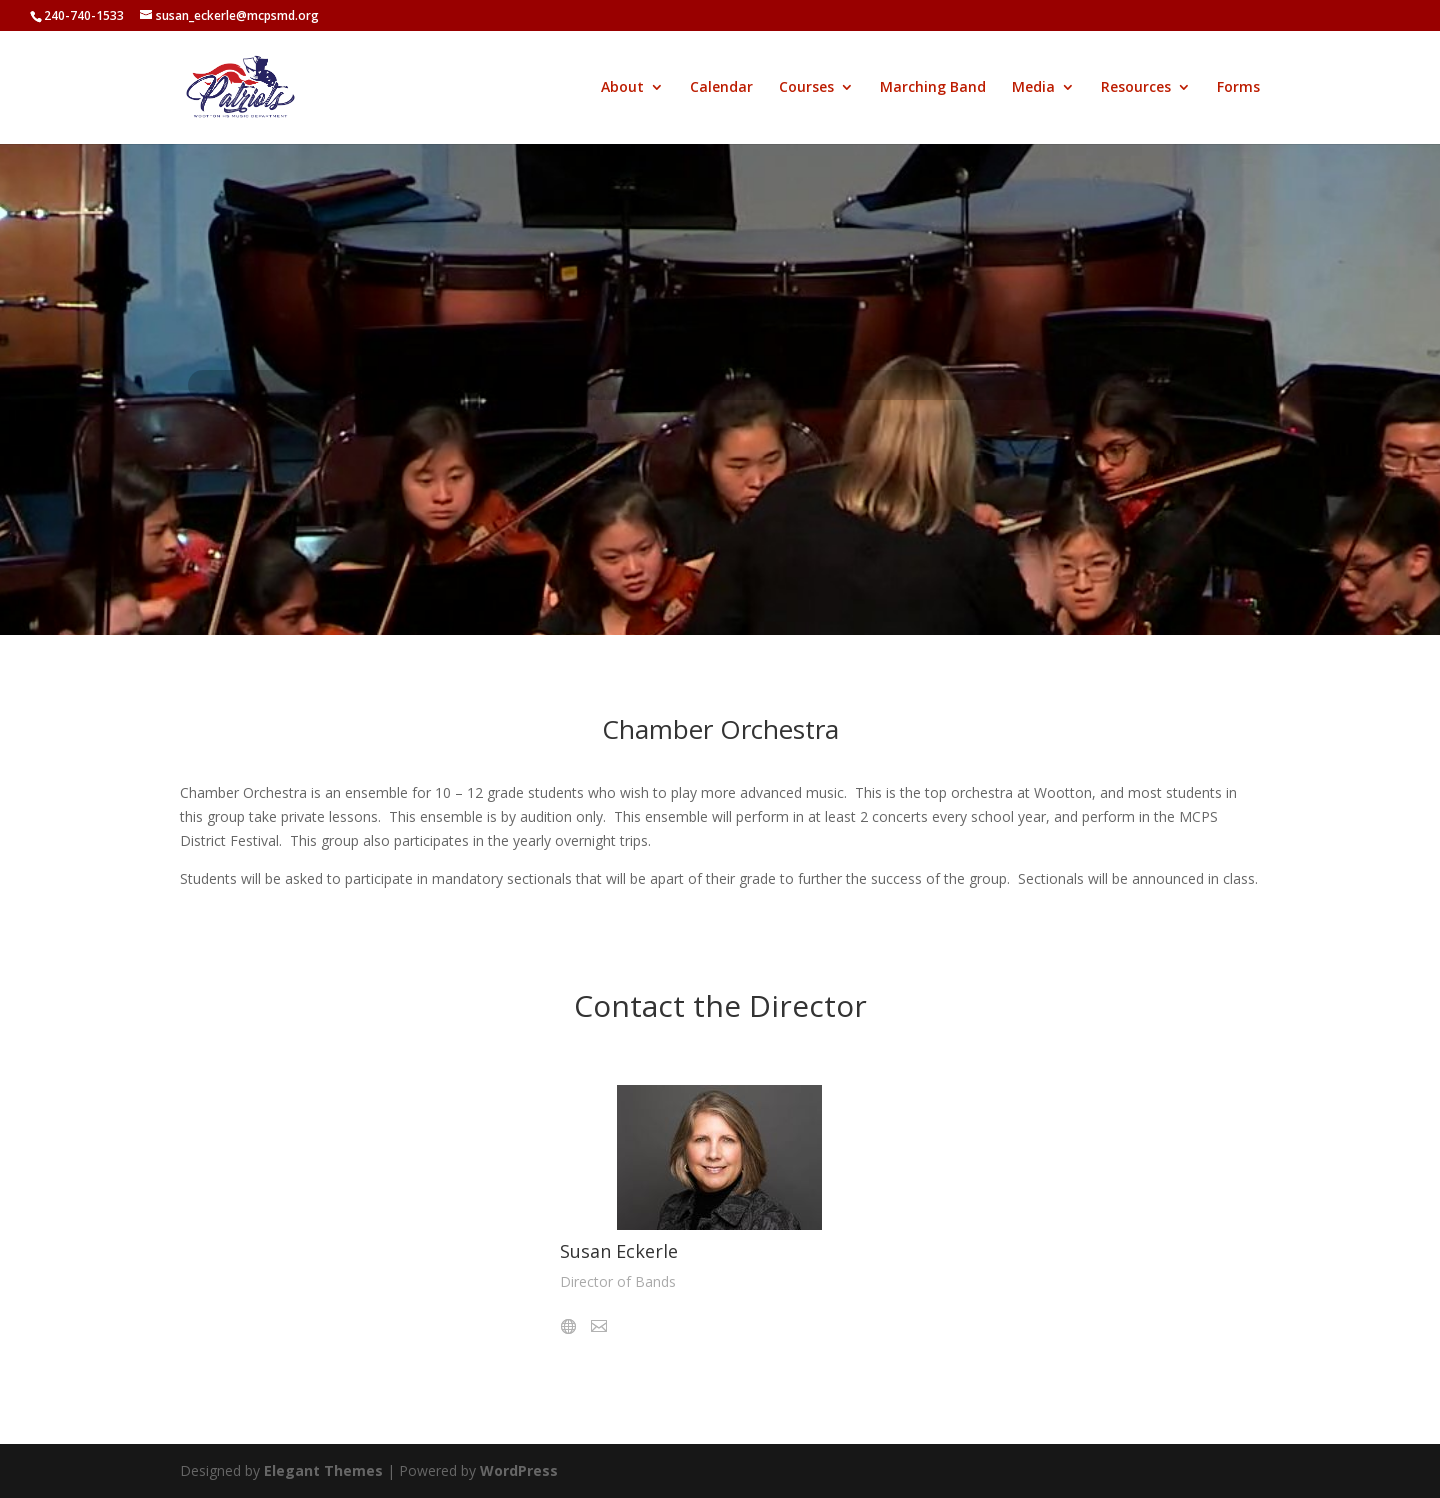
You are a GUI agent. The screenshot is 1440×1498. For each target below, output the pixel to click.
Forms (1238, 88)
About (622, 88)
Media (1033, 88)
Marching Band (933, 88)
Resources (1136, 88)
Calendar (721, 88)
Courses (806, 88)
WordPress (519, 1470)
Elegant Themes (323, 1470)
